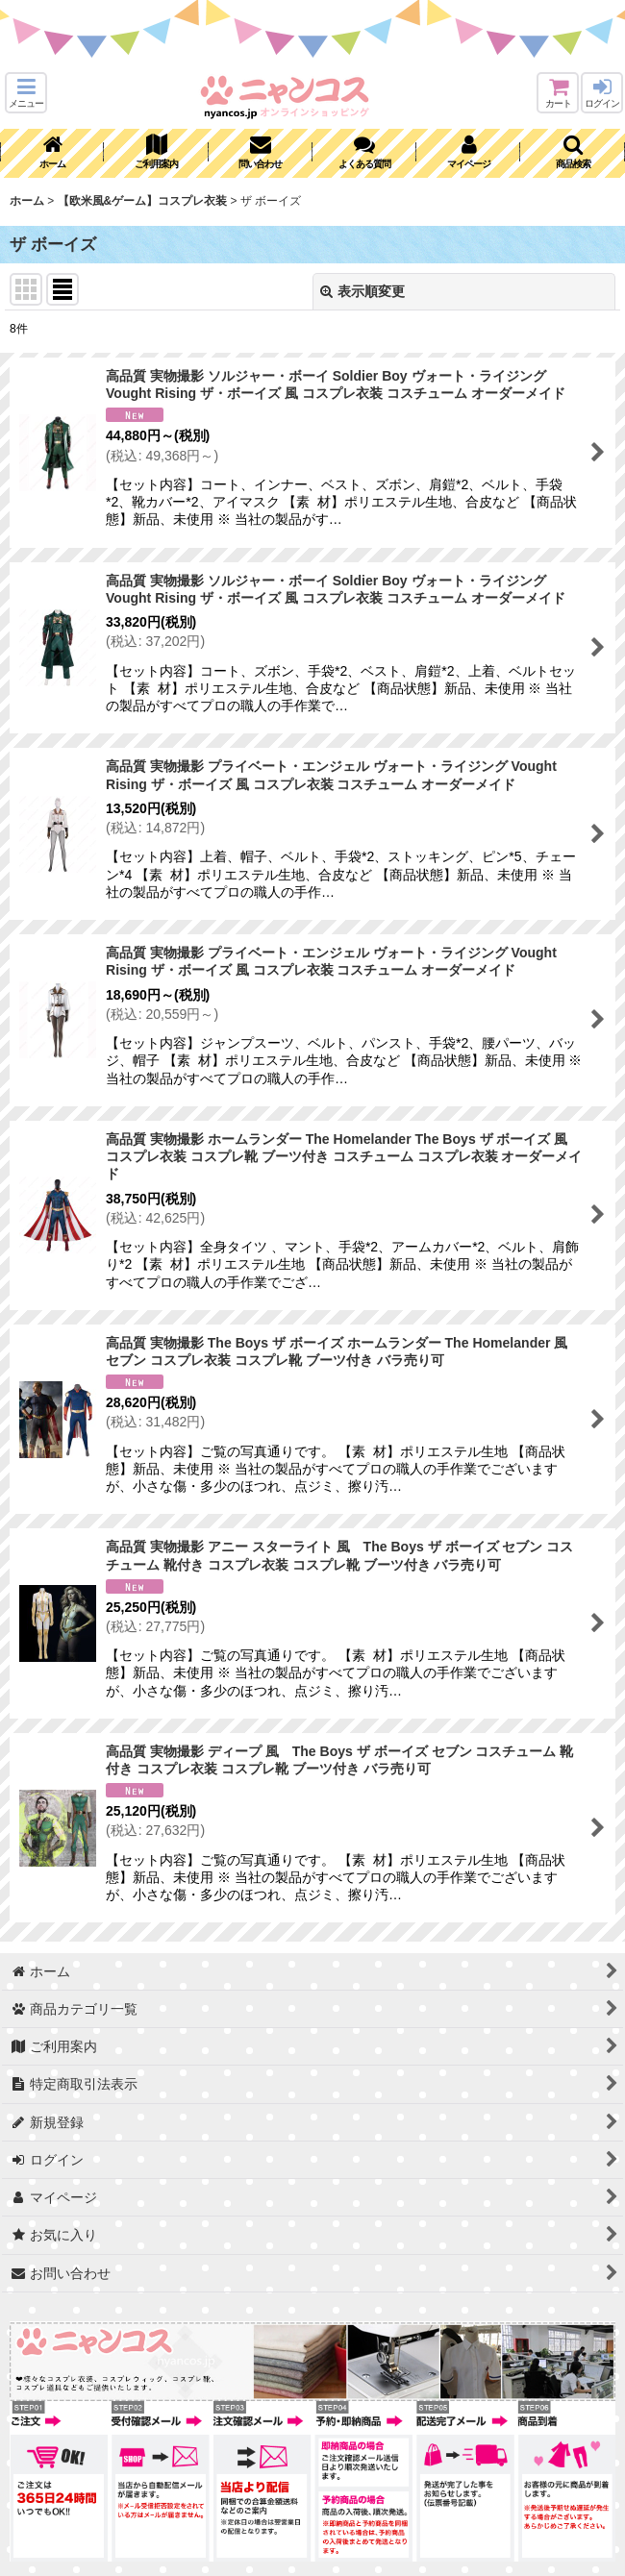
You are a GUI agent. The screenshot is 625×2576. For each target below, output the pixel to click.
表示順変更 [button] (362, 291)
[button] (26, 92)
